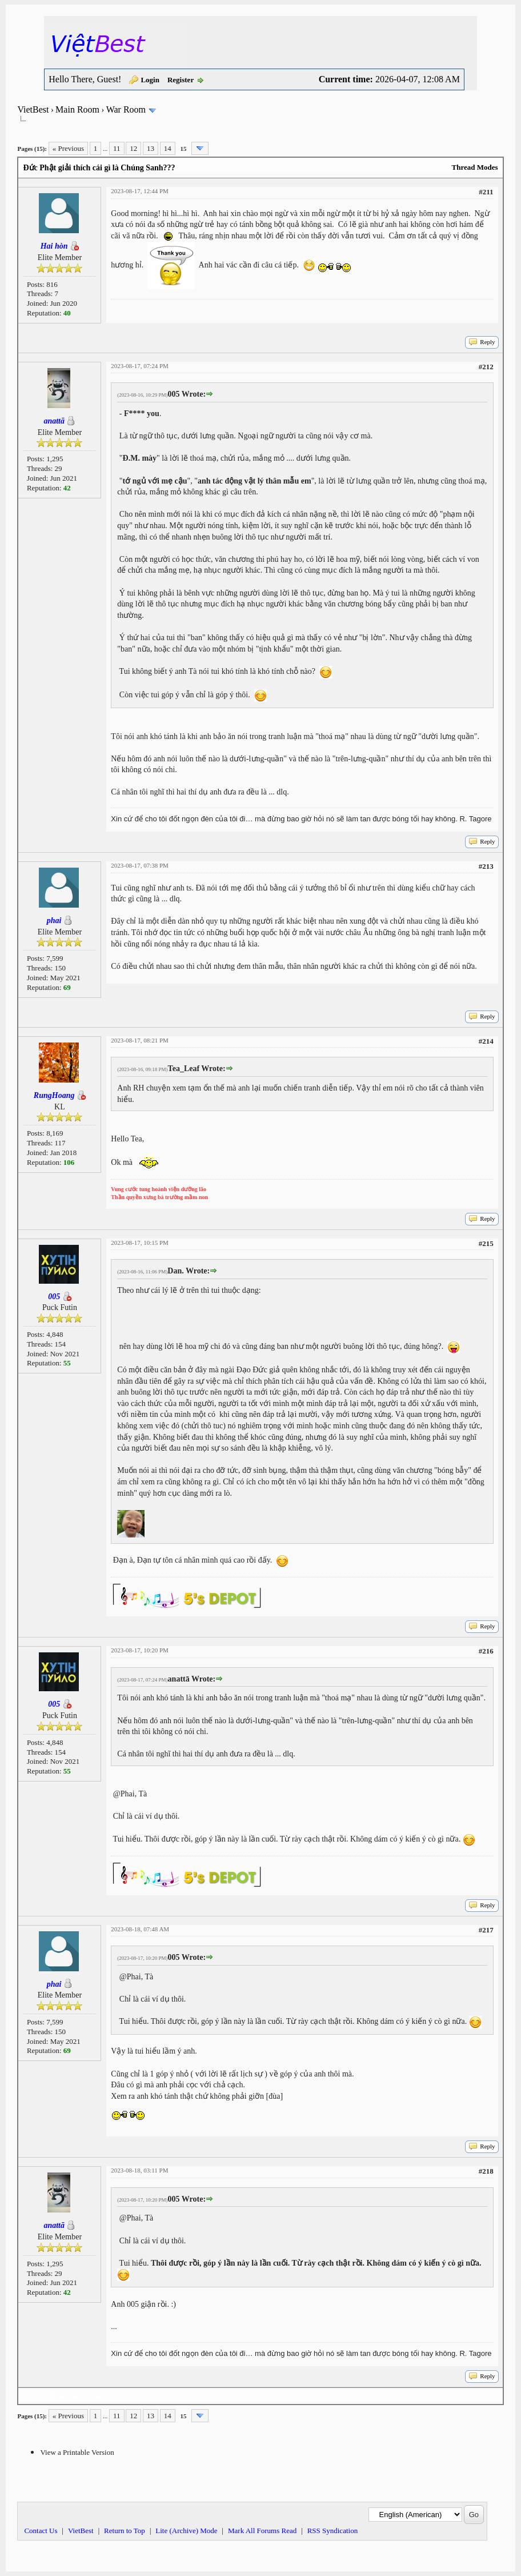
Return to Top (124, 2530)
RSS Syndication (332, 2530)
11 (117, 148)
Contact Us (40, 2530)
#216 (486, 1651)
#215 (486, 1243)
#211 (486, 191)
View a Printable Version (77, 2452)
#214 (486, 1041)
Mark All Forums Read (262, 2530)
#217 (486, 1930)
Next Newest (89, 2395)
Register (180, 79)
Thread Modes (475, 167)
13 (150, 148)
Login (150, 79)
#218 (486, 2171)
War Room (126, 109)
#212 (486, 366)
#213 (486, 866)
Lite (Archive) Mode (186, 2530)
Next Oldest (45, 2395)
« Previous (68, 148)
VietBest (33, 109)
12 (133, 148)
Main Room (77, 109)
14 (167, 148)
